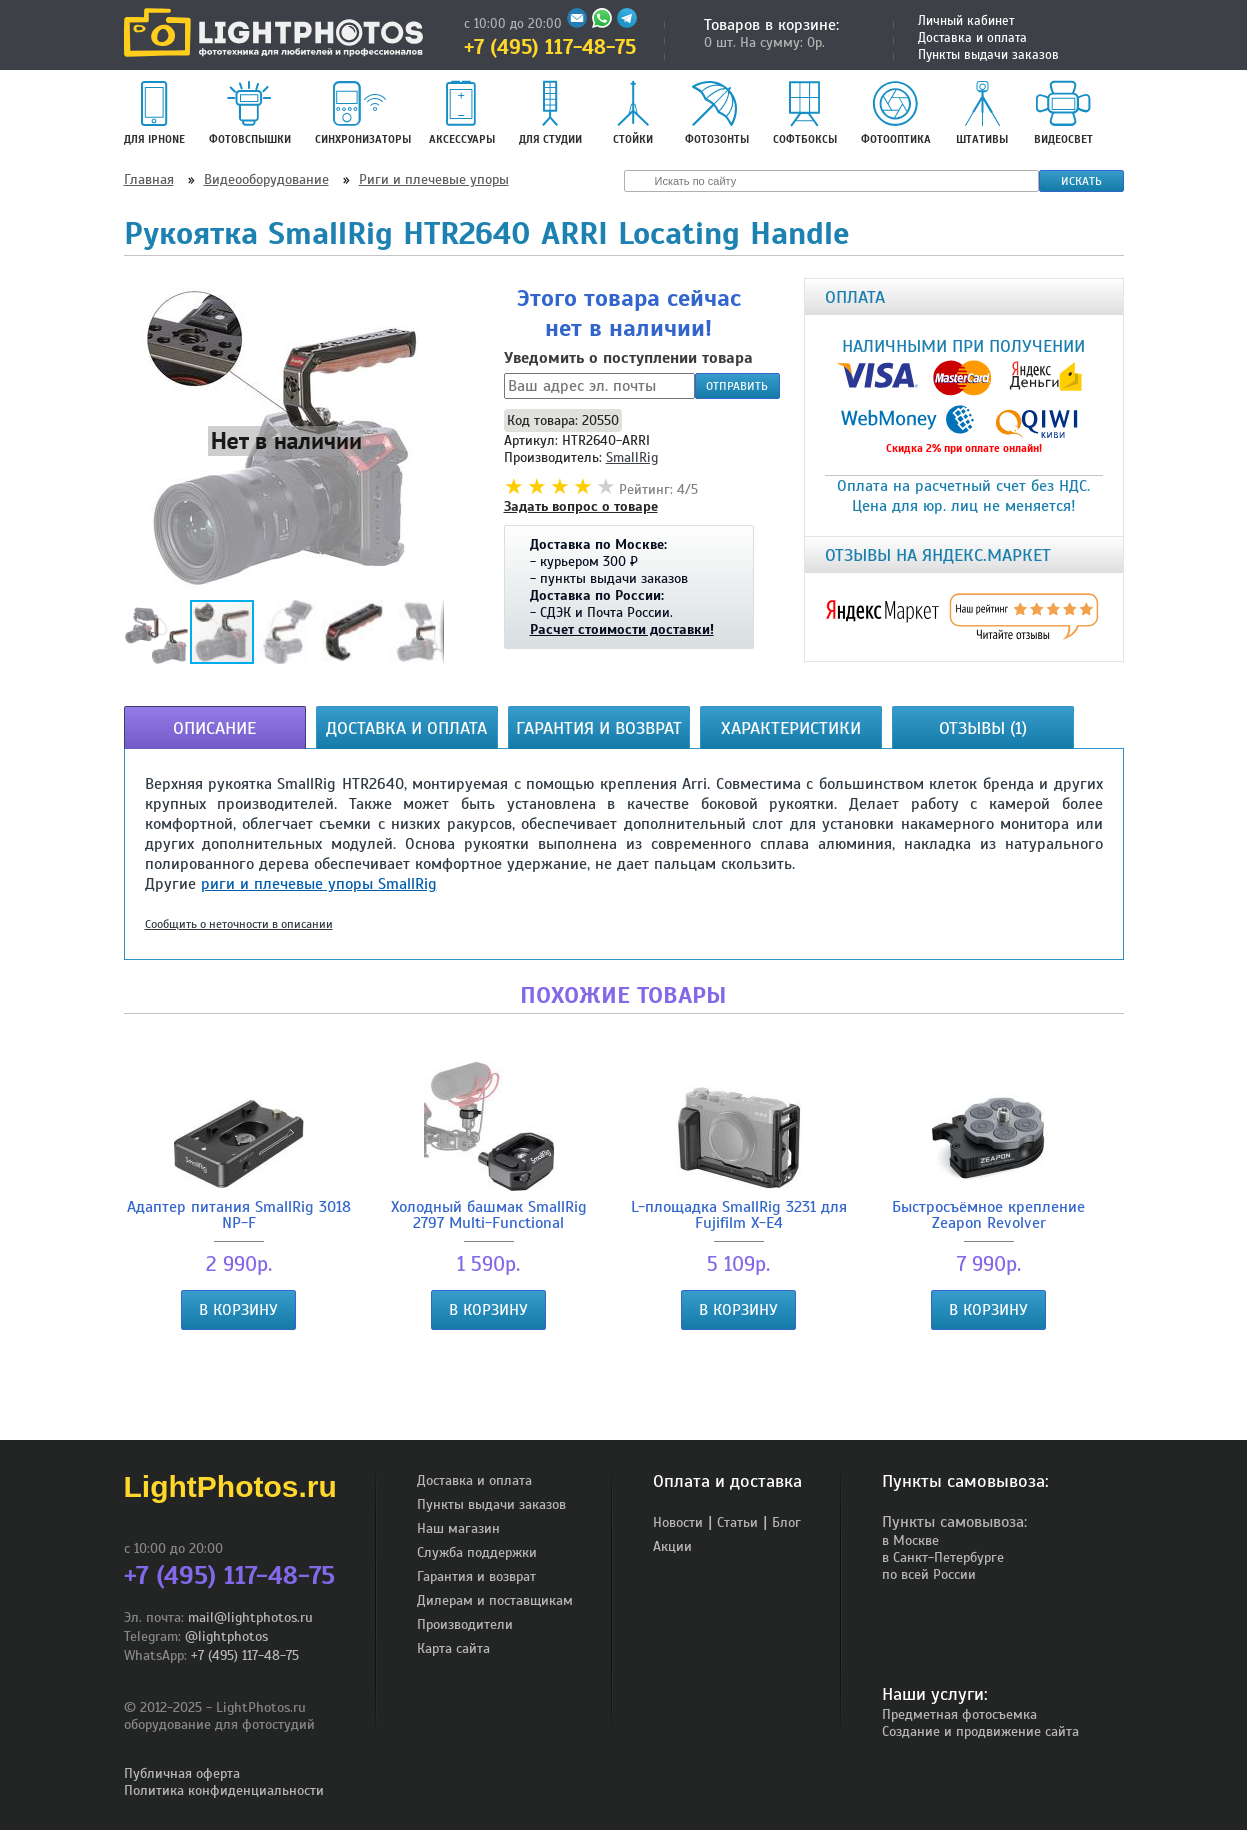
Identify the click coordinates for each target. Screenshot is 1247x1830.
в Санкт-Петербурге (943, 1557)
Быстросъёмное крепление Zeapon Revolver (989, 1146)
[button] (286, 440)
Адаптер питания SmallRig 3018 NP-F (239, 1146)
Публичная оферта (182, 1773)
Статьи (737, 1522)
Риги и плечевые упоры (434, 179)
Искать (1081, 181)
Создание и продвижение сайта (980, 1731)
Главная (149, 179)
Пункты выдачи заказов (988, 55)
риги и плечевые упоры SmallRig (319, 884)
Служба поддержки (477, 1552)
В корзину (238, 1310)
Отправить (737, 386)
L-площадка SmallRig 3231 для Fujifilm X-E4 (739, 1146)
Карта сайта (453, 1648)
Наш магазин (458, 1528)
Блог (786, 1522)
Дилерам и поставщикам (495, 1600)
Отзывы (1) (983, 728)
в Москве (910, 1540)
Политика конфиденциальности (224, 1790)
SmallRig (632, 457)
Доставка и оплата (972, 38)
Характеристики (791, 728)
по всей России (929, 1574)
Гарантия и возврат (599, 728)
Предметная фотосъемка (959, 1714)
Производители (465, 1624)
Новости (678, 1522)
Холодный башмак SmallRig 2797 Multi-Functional (489, 1146)
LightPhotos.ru (230, 1486)
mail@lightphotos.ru (250, 1617)
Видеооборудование (266, 179)
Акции (672, 1546)
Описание (214, 728)
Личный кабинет (966, 21)
